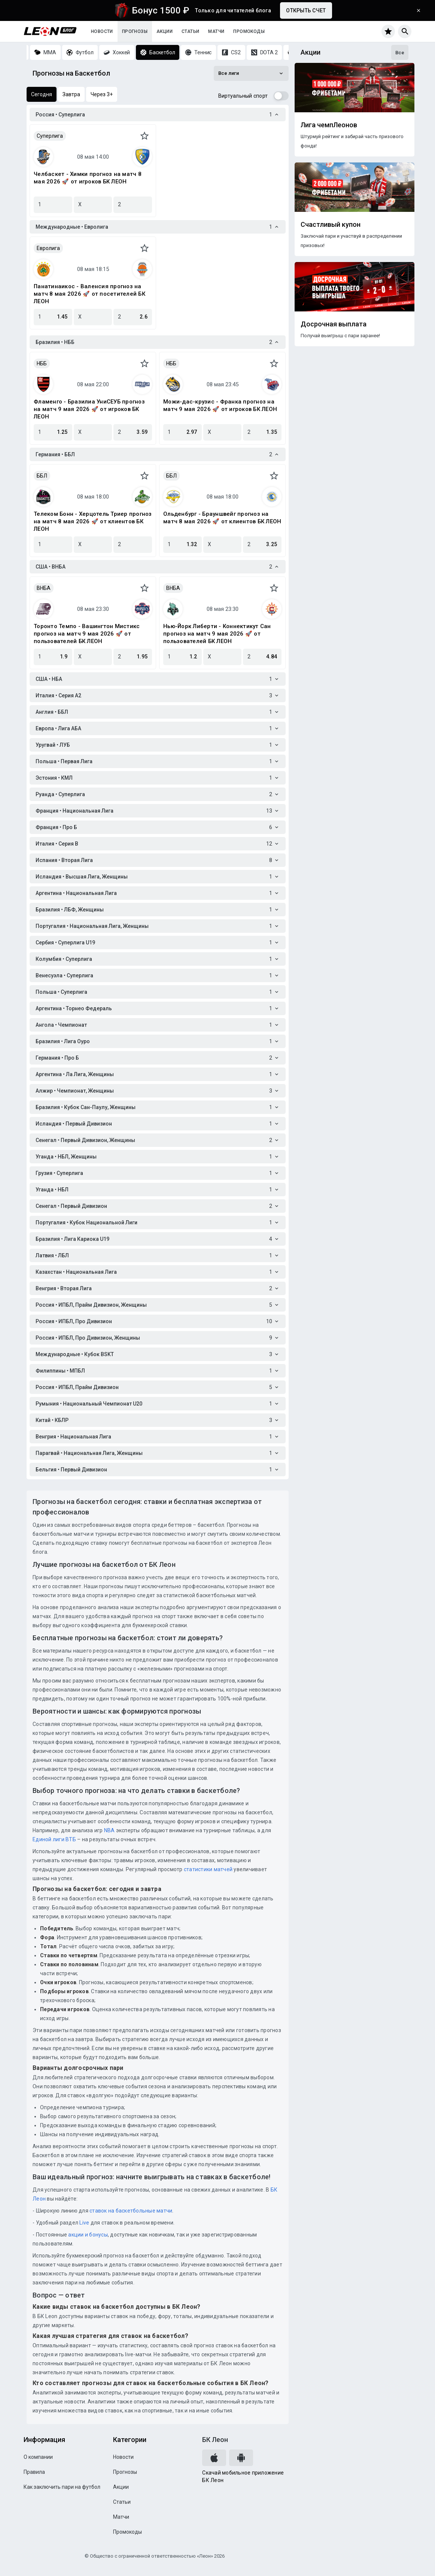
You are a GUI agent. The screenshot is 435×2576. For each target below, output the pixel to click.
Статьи (190, 31)
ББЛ (42, 476)
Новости (102, 31)
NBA (109, 1830)
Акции (164, 31)
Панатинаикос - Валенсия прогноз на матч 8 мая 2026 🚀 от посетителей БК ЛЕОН (89, 294)
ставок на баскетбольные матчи (130, 2211)
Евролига (48, 248)
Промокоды (249, 31)
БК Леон (215, 2439)
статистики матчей (208, 1869)
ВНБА (44, 588)
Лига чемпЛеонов (329, 125)
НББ (42, 363)
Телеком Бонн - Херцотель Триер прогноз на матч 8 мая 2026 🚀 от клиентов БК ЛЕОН (93, 521)
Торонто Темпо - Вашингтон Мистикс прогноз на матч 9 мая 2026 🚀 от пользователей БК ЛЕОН (87, 634)
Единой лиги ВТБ (54, 1839)
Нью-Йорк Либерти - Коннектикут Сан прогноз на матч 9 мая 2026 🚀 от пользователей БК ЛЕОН (217, 634)
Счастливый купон (331, 224)
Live (84, 2223)
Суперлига (50, 136)
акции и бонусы (87, 2235)
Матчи (216, 31)
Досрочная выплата (333, 324)
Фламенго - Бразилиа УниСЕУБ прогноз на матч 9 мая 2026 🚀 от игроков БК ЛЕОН (89, 409)
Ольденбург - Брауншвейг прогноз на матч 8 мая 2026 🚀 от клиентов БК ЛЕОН (222, 518)
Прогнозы (134, 31)
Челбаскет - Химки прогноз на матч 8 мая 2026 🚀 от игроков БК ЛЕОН (88, 178)
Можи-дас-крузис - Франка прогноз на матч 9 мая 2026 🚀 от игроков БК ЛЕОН (220, 405)
